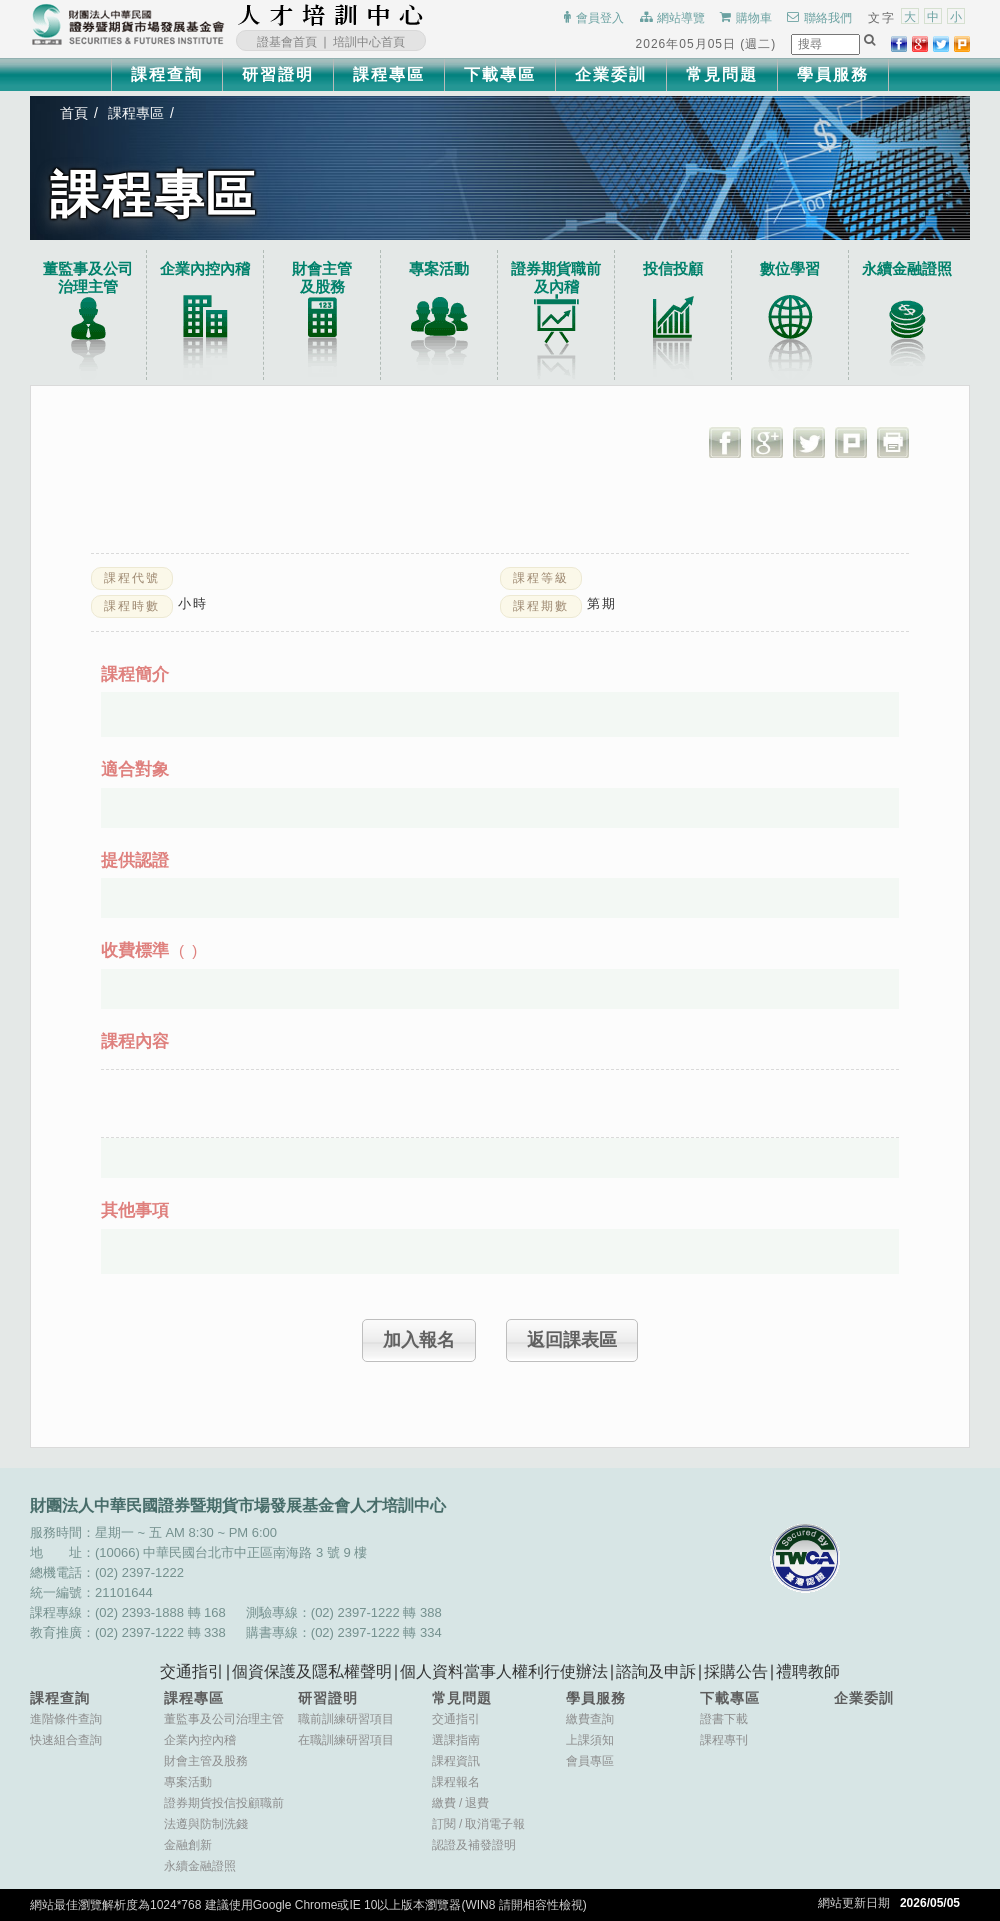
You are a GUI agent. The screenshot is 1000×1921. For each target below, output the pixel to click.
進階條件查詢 (66, 1719)
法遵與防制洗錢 (206, 1824)
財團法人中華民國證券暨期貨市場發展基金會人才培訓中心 (331, 15)
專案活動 (439, 268)
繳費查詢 (590, 1719)
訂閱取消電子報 (478, 1824)
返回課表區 (572, 1340)
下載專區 (500, 74)
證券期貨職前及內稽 (556, 277)
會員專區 (590, 1761)
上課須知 (590, 1740)
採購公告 (736, 1671)
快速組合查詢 (66, 1740)
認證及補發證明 (474, 1845)
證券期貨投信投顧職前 (224, 1803)
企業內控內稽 (205, 268)
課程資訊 (456, 1761)
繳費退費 (460, 1803)
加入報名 (419, 1340)
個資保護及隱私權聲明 (312, 1671)
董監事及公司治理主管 (88, 277)
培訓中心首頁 (369, 42)
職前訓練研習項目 (346, 1719)
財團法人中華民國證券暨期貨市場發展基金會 (128, 25)
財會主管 (322, 278)
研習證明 (278, 74)
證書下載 (724, 1719)
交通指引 (192, 1671)
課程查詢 (167, 74)
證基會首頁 (287, 42)
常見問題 (722, 74)
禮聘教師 (808, 1671)
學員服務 (833, 74)
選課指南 (456, 1740)
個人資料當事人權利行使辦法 (504, 1671)
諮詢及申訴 (656, 1671)
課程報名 (456, 1782)
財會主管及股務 (206, 1761)
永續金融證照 (907, 268)
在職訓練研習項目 (346, 1740)
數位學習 (790, 268)
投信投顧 (673, 268)
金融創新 (188, 1845)
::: (430, 15)
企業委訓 (611, 74)
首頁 (74, 113)
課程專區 (389, 74)
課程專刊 (724, 1740)
